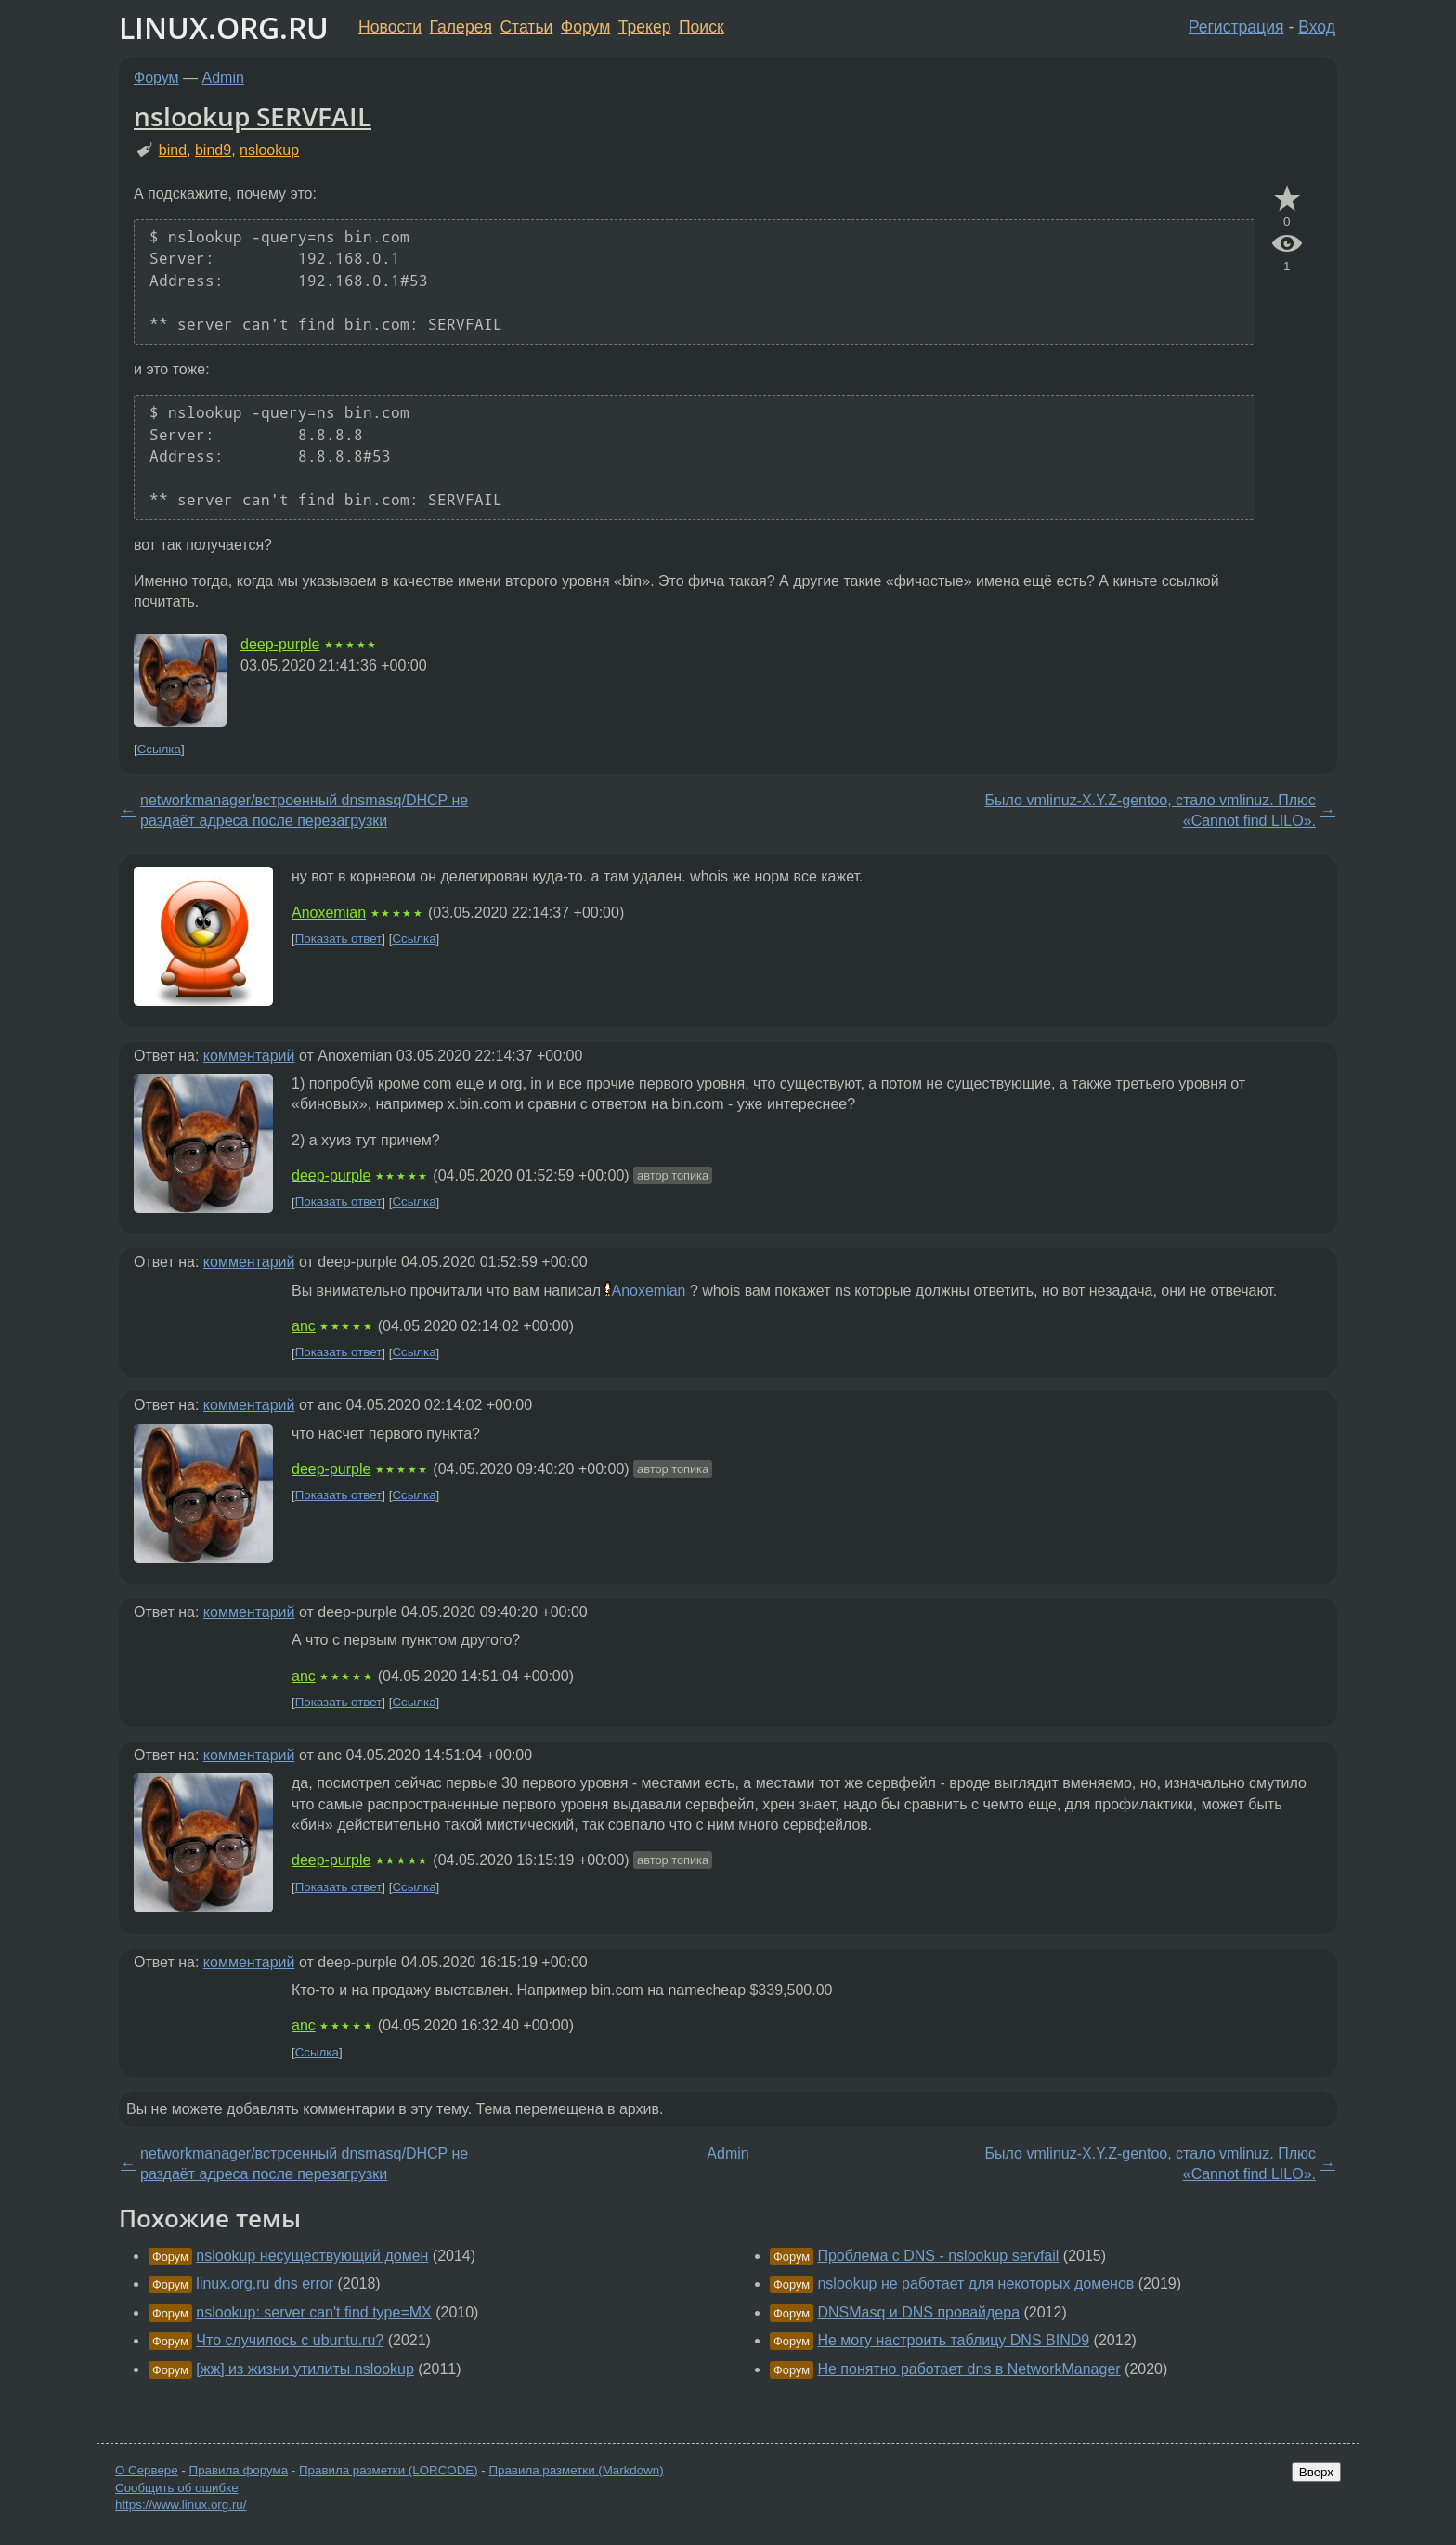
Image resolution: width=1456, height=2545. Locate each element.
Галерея (461, 27)
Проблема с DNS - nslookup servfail (938, 2256)
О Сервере (146, 2470)
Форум (585, 27)
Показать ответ (339, 939)
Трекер (644, 27)
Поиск (701, 27)
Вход (1316, 27)
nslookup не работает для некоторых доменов (975, 2283)
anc (304, 1326)
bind (173, 150)
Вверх (1316, 2472)
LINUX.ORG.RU (224, 27)
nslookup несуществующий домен (312, 2256)
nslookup (269, 150)
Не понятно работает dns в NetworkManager (968, 2369)
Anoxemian (329, 912)
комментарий (249, 1056)
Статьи (526, 27)
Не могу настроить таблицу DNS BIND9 (953, 2340)
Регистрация (1236, 27)
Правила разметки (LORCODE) (388, 2470)
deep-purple (279, 644)
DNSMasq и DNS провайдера (918, 2312)
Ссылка (159, 749)
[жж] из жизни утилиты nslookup (305, 2369)
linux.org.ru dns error (264, 2283)
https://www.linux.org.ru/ (180, 2505)
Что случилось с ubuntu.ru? (290, 2340)
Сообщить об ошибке (177, 2488)
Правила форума (239, 2470)
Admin (223, 77)
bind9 (213, 150)
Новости (390, 27)
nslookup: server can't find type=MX (313, 2312)
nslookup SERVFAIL (252, 116)
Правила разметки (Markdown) (575, 2470)
